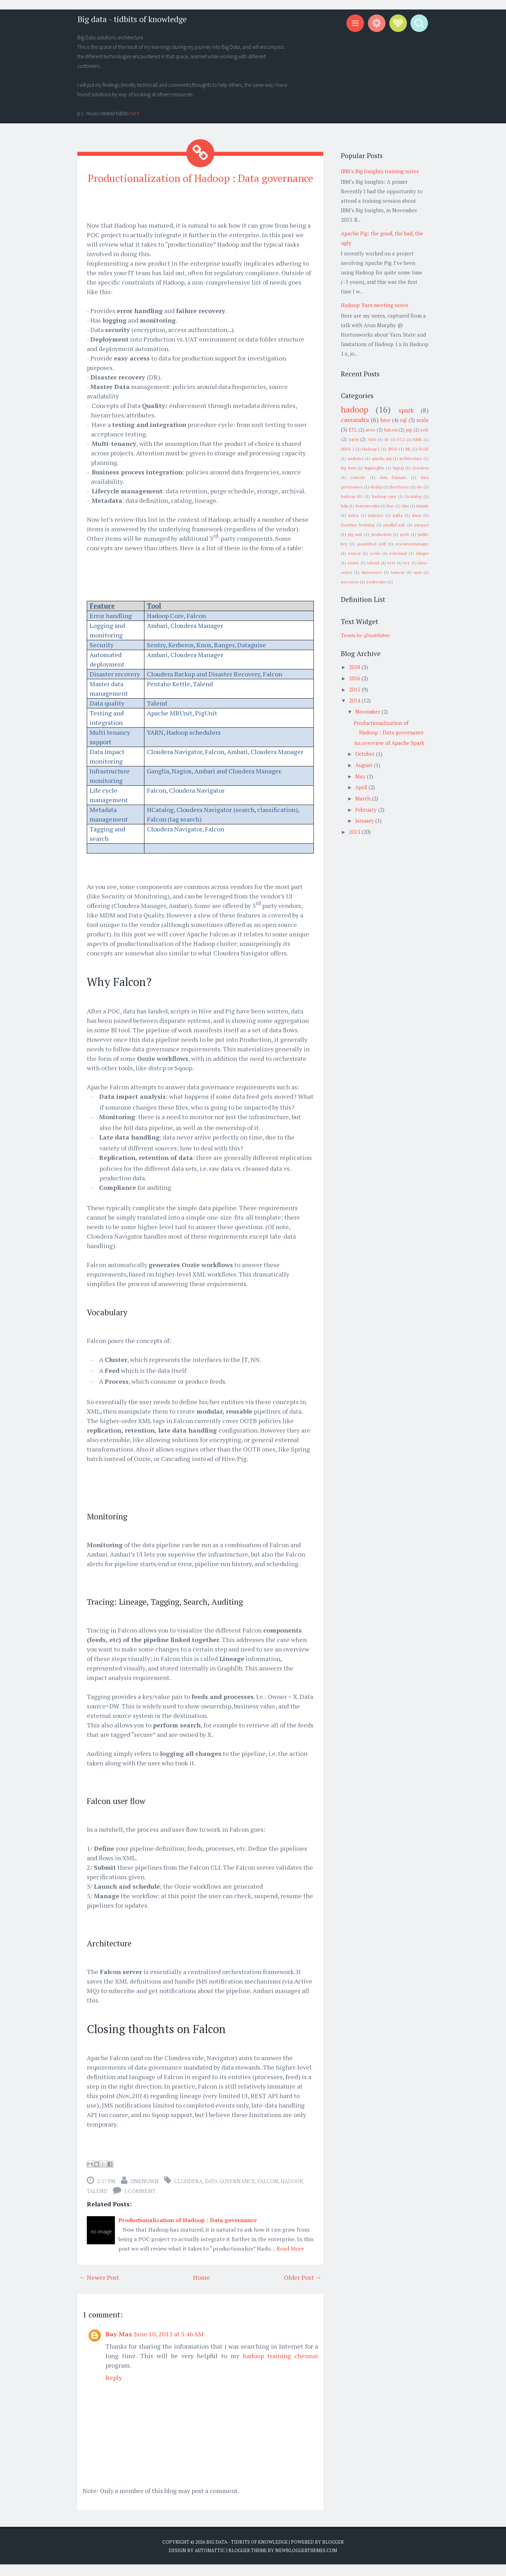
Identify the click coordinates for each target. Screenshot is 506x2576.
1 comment (139, 2202)
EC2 (401, 439)
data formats (393, 477)
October (365, 753)
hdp (344, 505)
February (366, 809)
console (357, 477)
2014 (355, 700)
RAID (424, 449)
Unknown (144, 2193)
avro (370, 430)
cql (403, 419)
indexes (375, 515)
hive (385, 419)
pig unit (355, 534)
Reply (113, 2389)
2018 (355, 666)
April (362, 787)
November (368, 711)
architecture (410, 458)
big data (348, 468)
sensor (354, 553)
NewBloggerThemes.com (306, 2562)
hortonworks (367, 505)
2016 (355, 678)
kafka (398, 515)
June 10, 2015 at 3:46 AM (169, 2346)
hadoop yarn (384, 496)
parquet (421, 524)
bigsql (398, 468)
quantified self (371, 543)
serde (375, 553)
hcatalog (413, 496)
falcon (268, 2193)
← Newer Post (99, 2289)
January (365, 820)
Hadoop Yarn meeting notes (374, 305)
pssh (404, 534)
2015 (355, 689)
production (381, 534)
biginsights (374, 468)
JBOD (393, 449)
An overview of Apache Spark (389, 742)
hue (390, 505)
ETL (353, 430)
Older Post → (303, 2289)
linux (416, 515)
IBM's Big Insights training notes (380, 171)
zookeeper (376, 581)
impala (422, 505)
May (361, 776)
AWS (372, 439)
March (363, 798)
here (134, 113)
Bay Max (118, 2346)
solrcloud (398, 553)
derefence (399, 486)
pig (409, 430)
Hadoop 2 (371, 449)
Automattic (210, 2562)
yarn (353, 439)
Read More (290, 2260)
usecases (350, 581)
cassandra (355, 419)
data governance (230, 2193)
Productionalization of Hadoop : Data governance (200, 184)
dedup (376, 486)
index (353, 515)
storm (353, 562)
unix (418, 572)
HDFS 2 (348, 449)
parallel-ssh (394, 524)
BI (387, 439)
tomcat (397, 572)
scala (422, 419)
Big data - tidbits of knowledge (132, 19)
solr (424, 430)
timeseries (372, 572)
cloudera (188, 2193)
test (391, 562)
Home (201, 2289)
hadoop (291, 2193)
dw (419, 486)
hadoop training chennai (280, 2367)
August (364, 764)
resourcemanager (412, 543)
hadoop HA (352, 496)
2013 (355, 831)
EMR (417, 439)
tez (406, 562)
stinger (422, 553)
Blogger (333, 2554)
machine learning (357, 524)
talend (97, 2202)
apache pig (382, 458)
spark (406, 410)
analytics (356, 458)
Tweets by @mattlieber (365, 635)
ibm (405, 505)
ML (408, 449)
